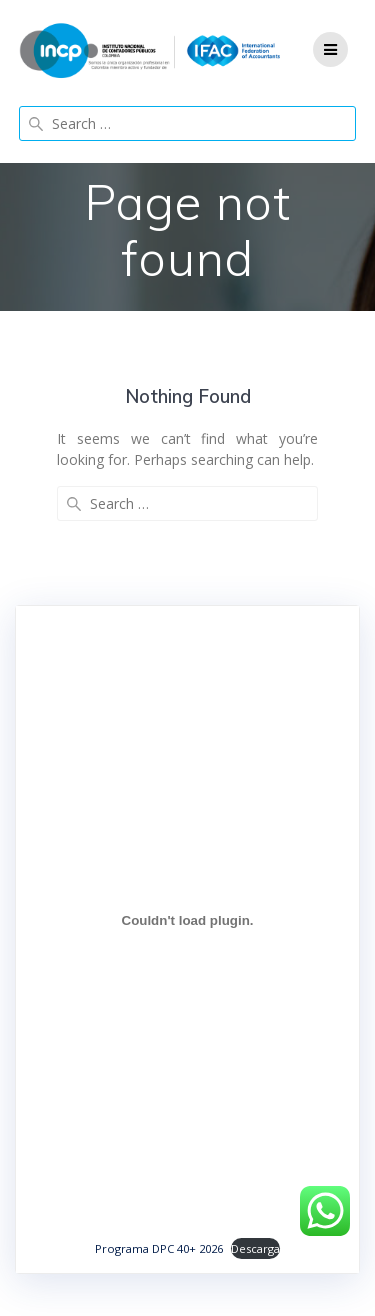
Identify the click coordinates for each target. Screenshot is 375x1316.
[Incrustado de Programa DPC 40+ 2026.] (187, 920)
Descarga (255, 1248)
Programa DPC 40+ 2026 (159, 1248)
